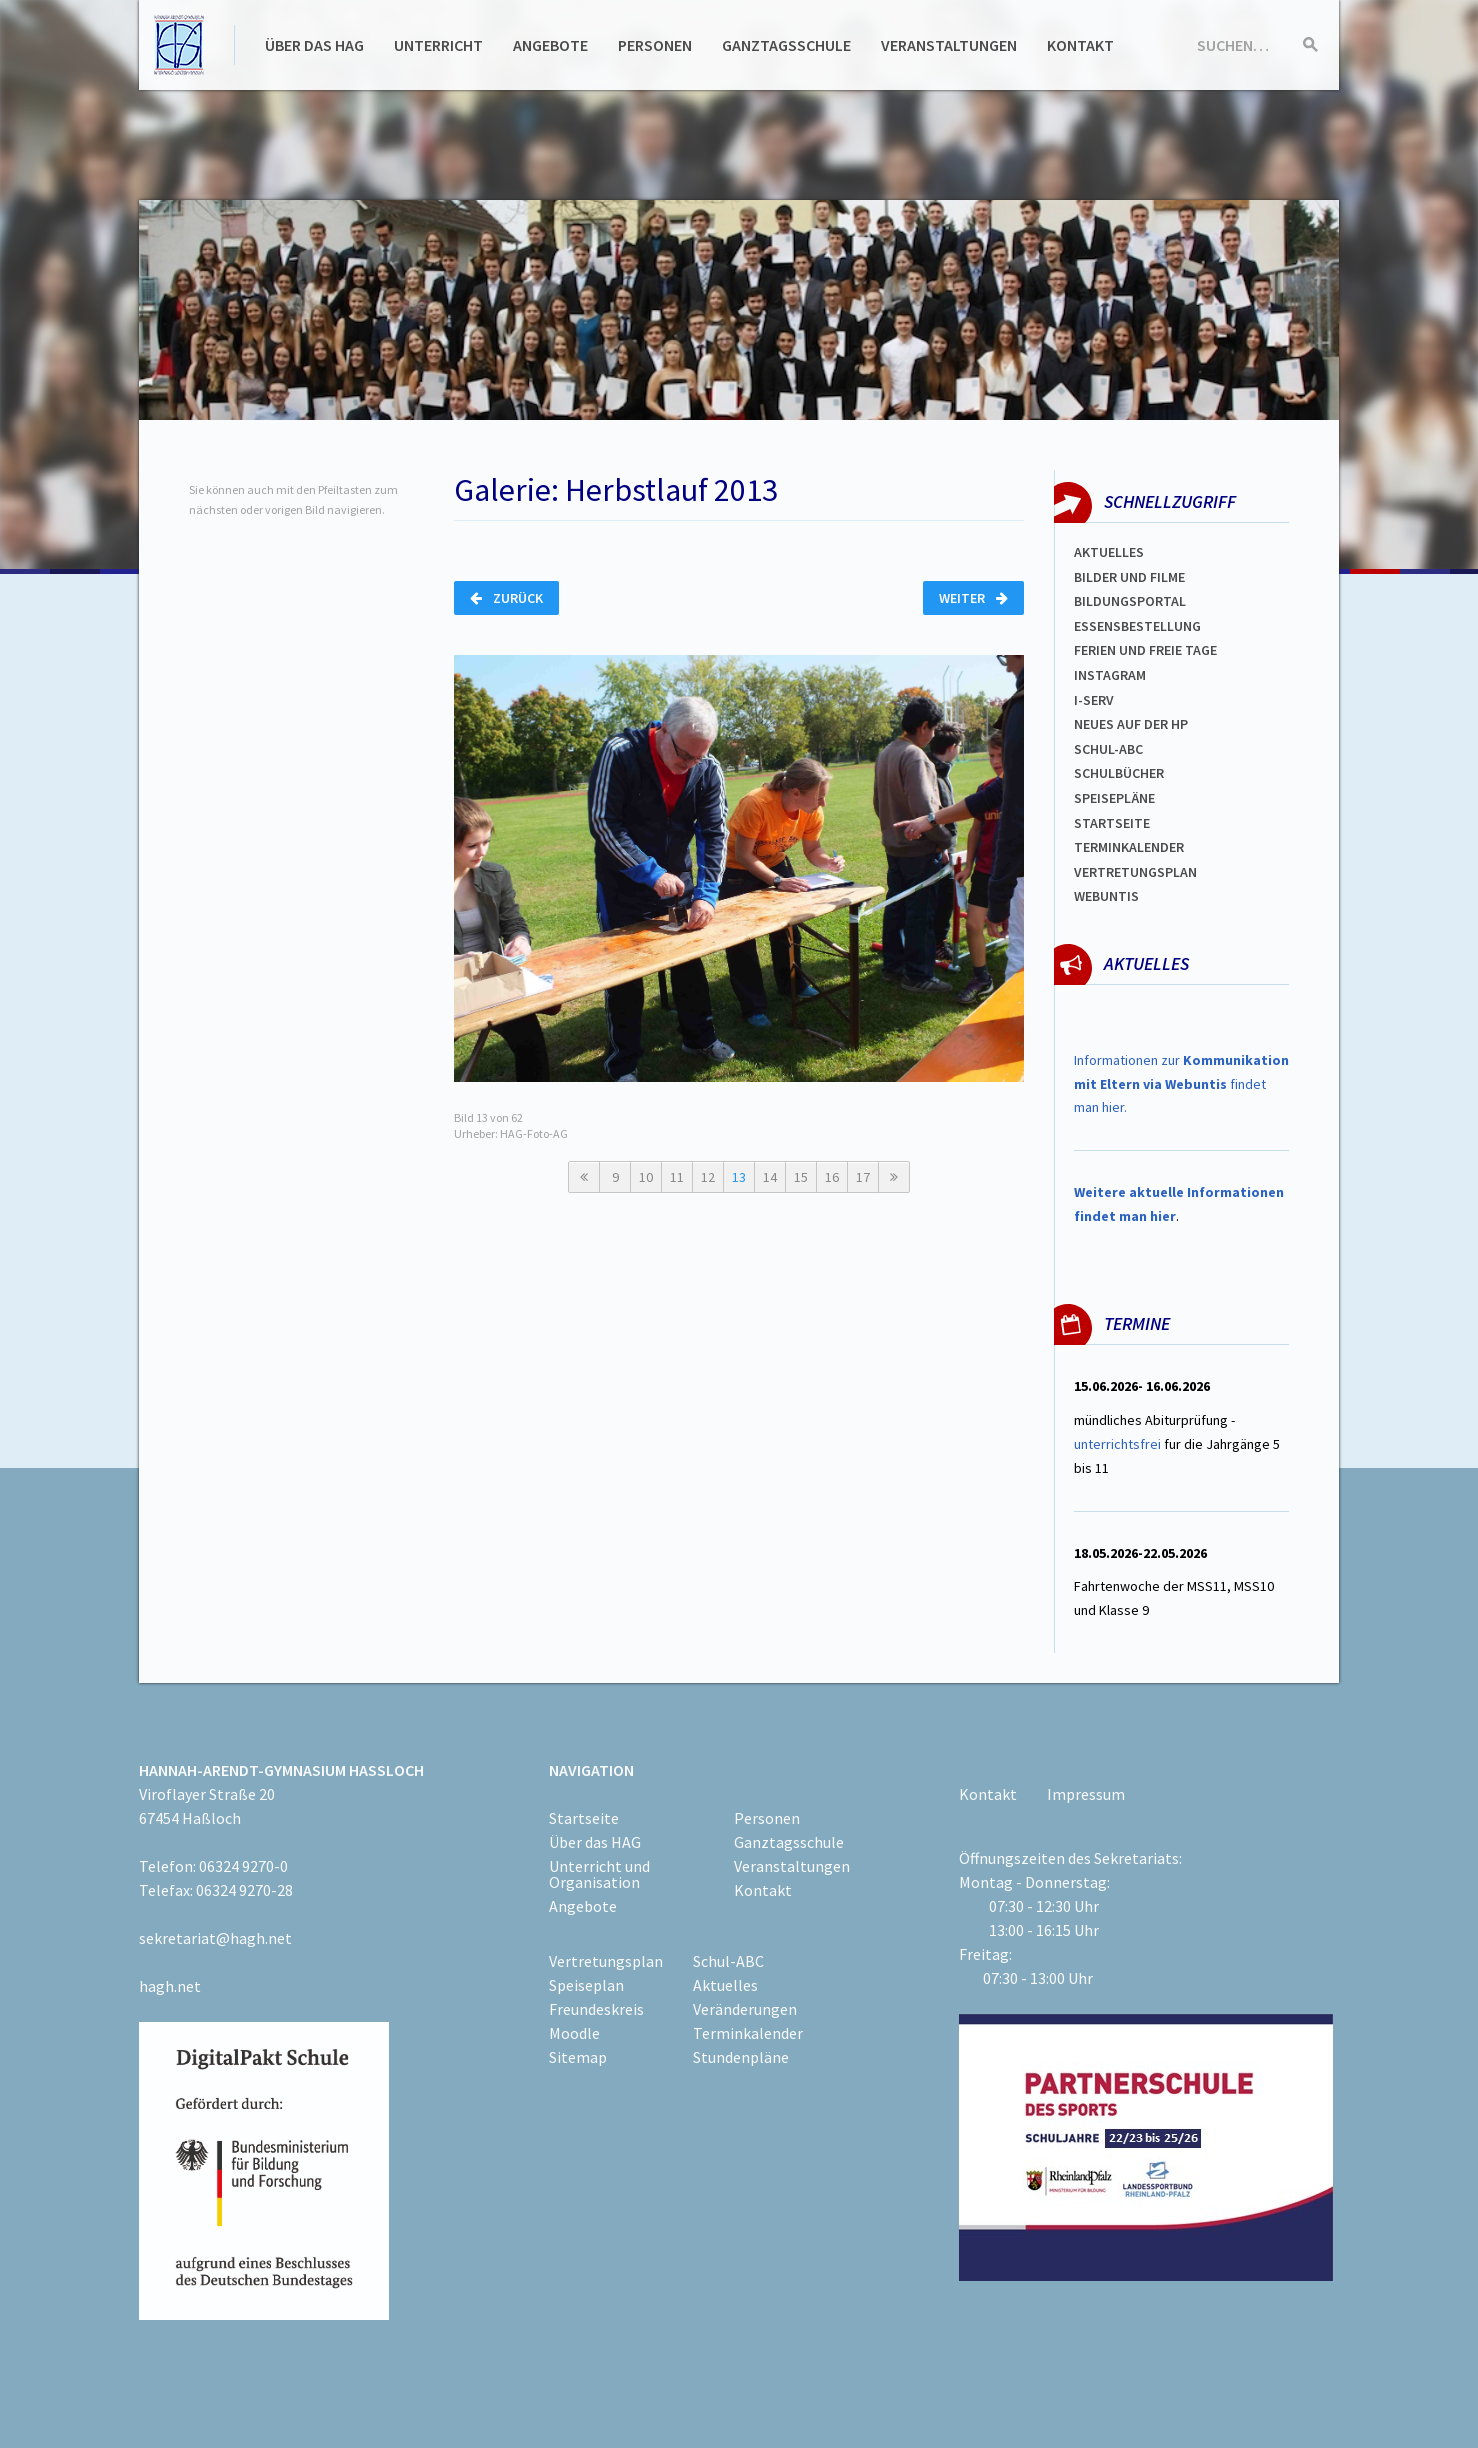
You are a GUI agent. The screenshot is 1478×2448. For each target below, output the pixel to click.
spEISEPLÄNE (1114, 798)
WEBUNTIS (1106, 896)
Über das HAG (314, 45)
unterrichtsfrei (1117, 1444)
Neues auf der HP (1131, 724)
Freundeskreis (596, 2009)
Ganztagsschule (786, 45)
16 (832, 1177)
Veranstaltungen (949, 45)
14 (770, 1177)
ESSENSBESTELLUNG (1137, 626)
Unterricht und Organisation (599, 1874)
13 (739, 1177)
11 (677, 1177)
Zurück (506, 598)
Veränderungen (745, 2009)
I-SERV (1094, 700)
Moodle (574, 2033)
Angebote (550, 45)
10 (646, 1177)
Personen (655, 45)
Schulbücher (1119, 773)
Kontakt (1080, 45)
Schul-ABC (728, 1961)
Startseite (1112, 823)
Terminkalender (1129, 847)
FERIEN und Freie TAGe (1145, 650)
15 (801, 1177)
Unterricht (438, 45)
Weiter (973, 598)
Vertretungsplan (1135, 872)
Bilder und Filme (1129, 577)
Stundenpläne (741, 2057)
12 (708, 1177)
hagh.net (170, 1986)
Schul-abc (1108, 749)
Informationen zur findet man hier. (1181, 1084)
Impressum (1086, 1794)
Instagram (1110, 675)
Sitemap (578, 2057)
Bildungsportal (1130, 601)
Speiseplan (586, 1985)
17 (863, 1177)
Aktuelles (1109, 552)
